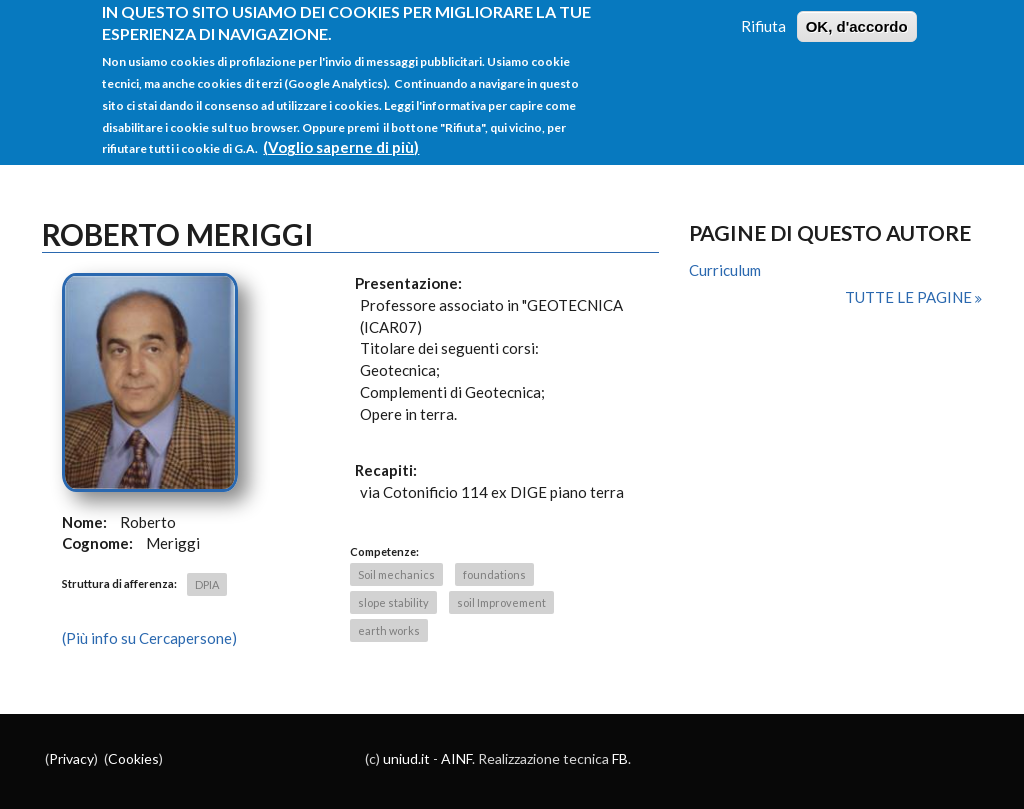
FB (620, 758)
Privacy (71, 758)
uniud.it (406, 758)
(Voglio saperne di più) (341, 137)
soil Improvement (501, 602)
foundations (494, 574)
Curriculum (725, 270)
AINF (456, 758)
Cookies (133, 758)
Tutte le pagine (910, 297)
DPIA (207, 584)
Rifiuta (763, 15)
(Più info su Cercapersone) (149, 638)
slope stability (393, 602)
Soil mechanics (396, 574)
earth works (389, 630)
